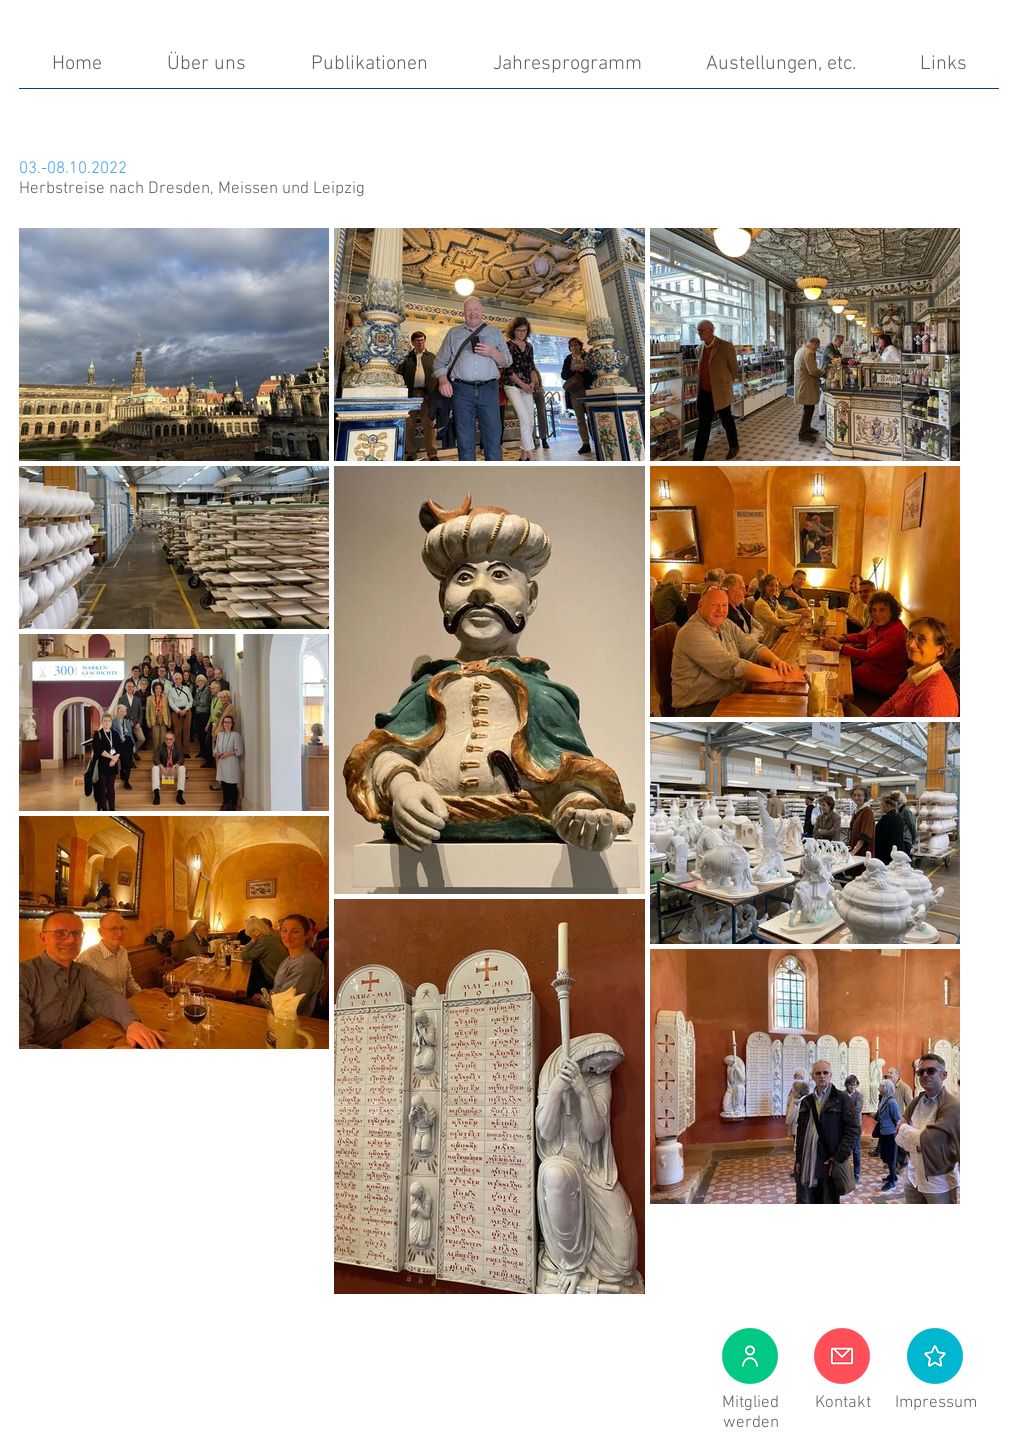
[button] (935, 1356)
